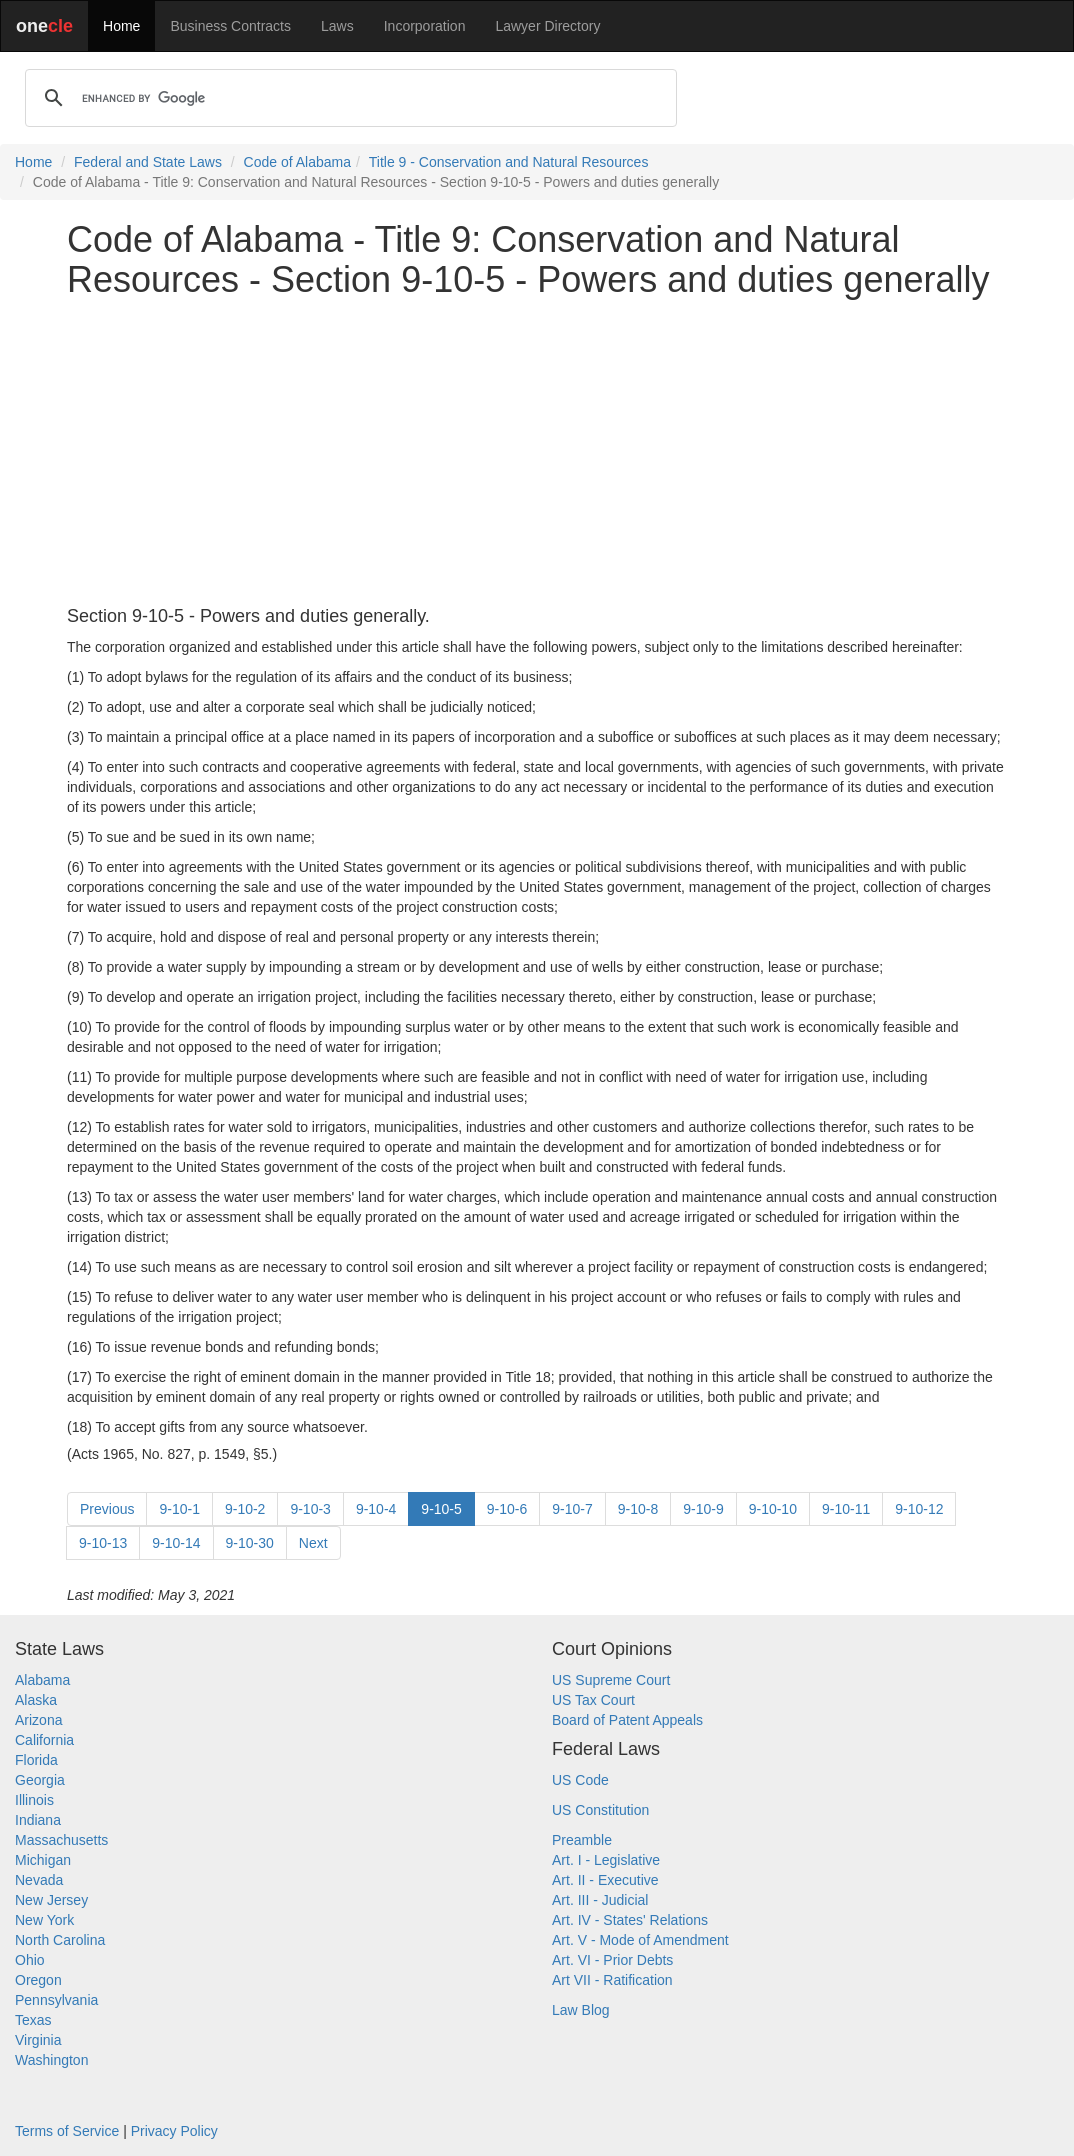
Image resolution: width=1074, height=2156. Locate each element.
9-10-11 (846, 1509)
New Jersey (51, 1900)
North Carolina (60, 1940)
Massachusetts (61, 1840)
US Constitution (600, 1810)
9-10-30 (250, 1543)
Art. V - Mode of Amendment (640, 1940)
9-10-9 (703, 1509)
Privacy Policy (174, 2131)
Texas (33, 2020)
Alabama (42, 1680)
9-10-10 (773, 1509)
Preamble (582, 1840)
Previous (107, 1509)
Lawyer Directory (547, 26)
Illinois (34, 1800)
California (44, 1740)
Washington (51, 2060)
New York (44, 1920)
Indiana (38, 1820)
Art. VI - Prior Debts (612, 1960)
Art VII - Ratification (612, 1980)
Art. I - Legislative (606, 1860)
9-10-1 (179, 1509)
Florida (36, 1760)
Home (121, 26)
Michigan (43, 1860)
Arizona (38, 1720)
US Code (580, 1780)
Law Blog (581, 2010)
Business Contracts (230, 26)
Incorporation (425, 26)
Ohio (30, 1960)
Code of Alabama (297, 162)
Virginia (38, 2040)
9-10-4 (376, 1509)
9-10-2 (245, 1509)
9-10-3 (310, 1509)
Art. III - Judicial (600, 1900)
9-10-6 (507, 1509)
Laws (337, 26)
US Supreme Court (611, 1680)
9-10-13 (103, 1543)
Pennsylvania (56, 2000)
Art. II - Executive (605, 1880)
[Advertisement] (537, 453)
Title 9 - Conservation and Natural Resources (509, 162)
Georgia (40, 1780)
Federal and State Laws (148, 162)
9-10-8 (638, 1509)
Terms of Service (67, 2131)
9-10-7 (572, 1509)
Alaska (36, 1700)
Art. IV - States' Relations (630, 1920)
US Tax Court (593, 1700)
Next (313, 1543)
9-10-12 (919, 1509)
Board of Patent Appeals (627, 1720)
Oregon (38, 1980)
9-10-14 (176, 1543)
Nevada (39, 1880)
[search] (348, 98)
